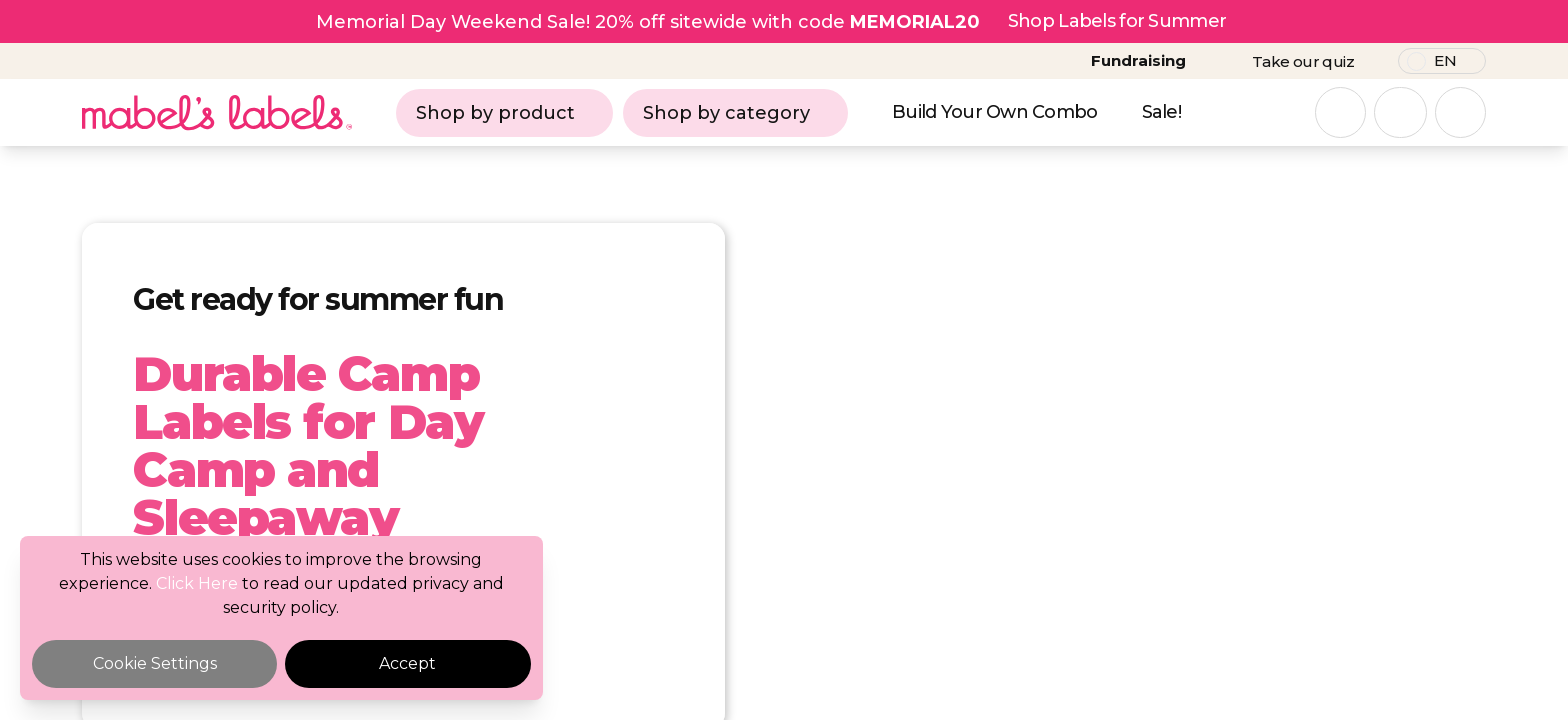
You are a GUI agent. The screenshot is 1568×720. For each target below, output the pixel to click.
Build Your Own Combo (995, 112)
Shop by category (735, 113)
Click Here (197, 583)
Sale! (1161, 112)
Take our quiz (1303, 61)
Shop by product (504, 113)
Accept (407, 663)
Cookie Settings (155, 663)
